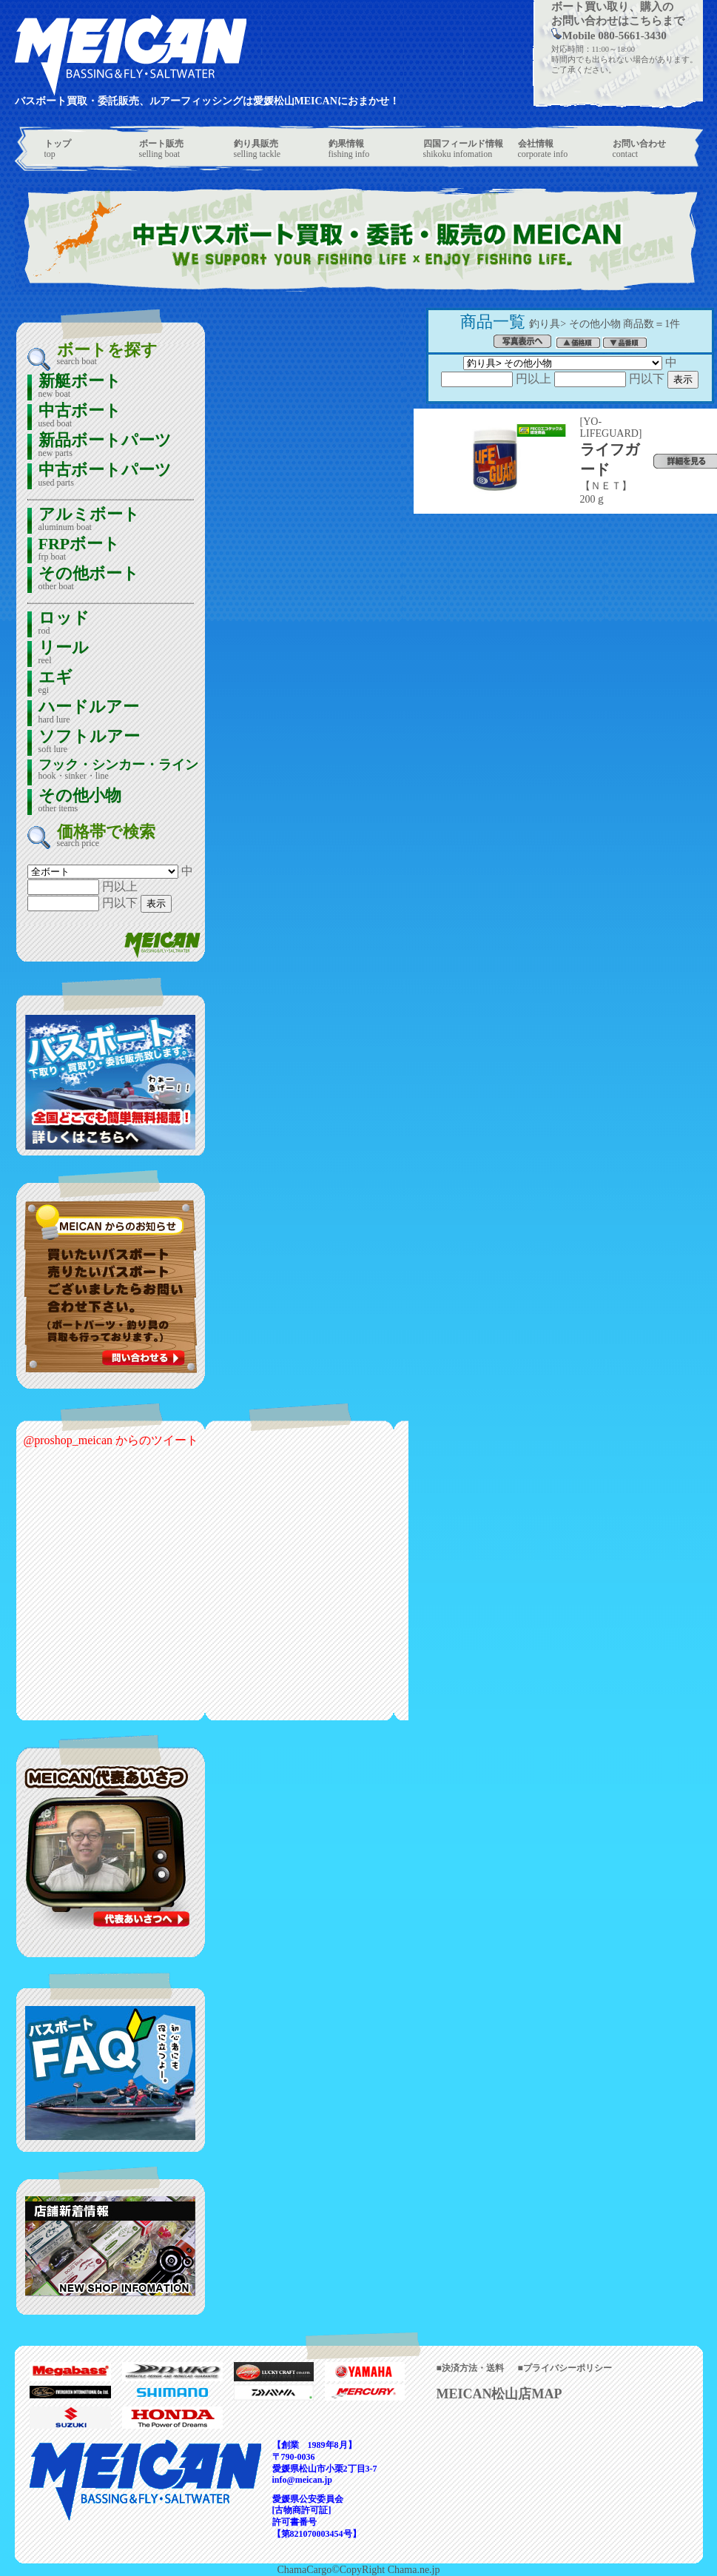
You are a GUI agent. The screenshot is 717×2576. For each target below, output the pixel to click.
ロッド (64, 623)
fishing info (349, 148)
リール (63, 653)
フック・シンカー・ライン (118, 769)
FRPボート (79, 549)
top (57, 148)
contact (639, 148)
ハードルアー (88, 712)
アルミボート (89, 520)
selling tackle (257, 148)
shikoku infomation (463, 148)
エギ (55, 683)
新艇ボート (79, 387)
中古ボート (79, 416)
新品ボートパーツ (105, 446)
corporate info (543, 148)
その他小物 (79, 801)
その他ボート (88, 579)
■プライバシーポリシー (565, 2368)
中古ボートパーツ (105, 475)
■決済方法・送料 (470, 2368)
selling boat (161, 148)
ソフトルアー (89, 742)
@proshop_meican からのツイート (111, 1440)
